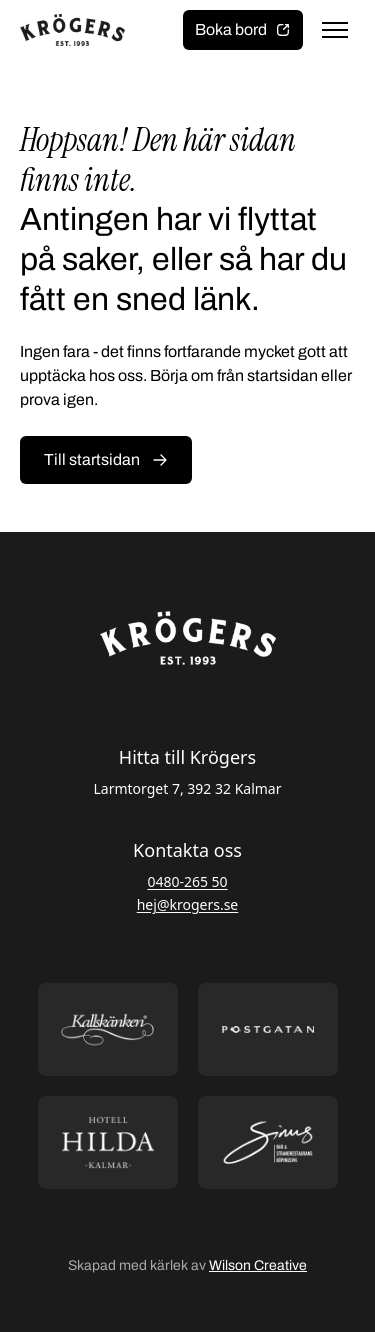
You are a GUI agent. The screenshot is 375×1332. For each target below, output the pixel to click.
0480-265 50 (187, 881)
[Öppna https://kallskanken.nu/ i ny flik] (108, 1029)
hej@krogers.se (188, 904)
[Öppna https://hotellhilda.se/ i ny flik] (108, 1142)
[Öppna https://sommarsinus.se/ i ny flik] (268, 1142)
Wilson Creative (258, 1265)
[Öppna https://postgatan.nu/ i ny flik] (268, 1029)
